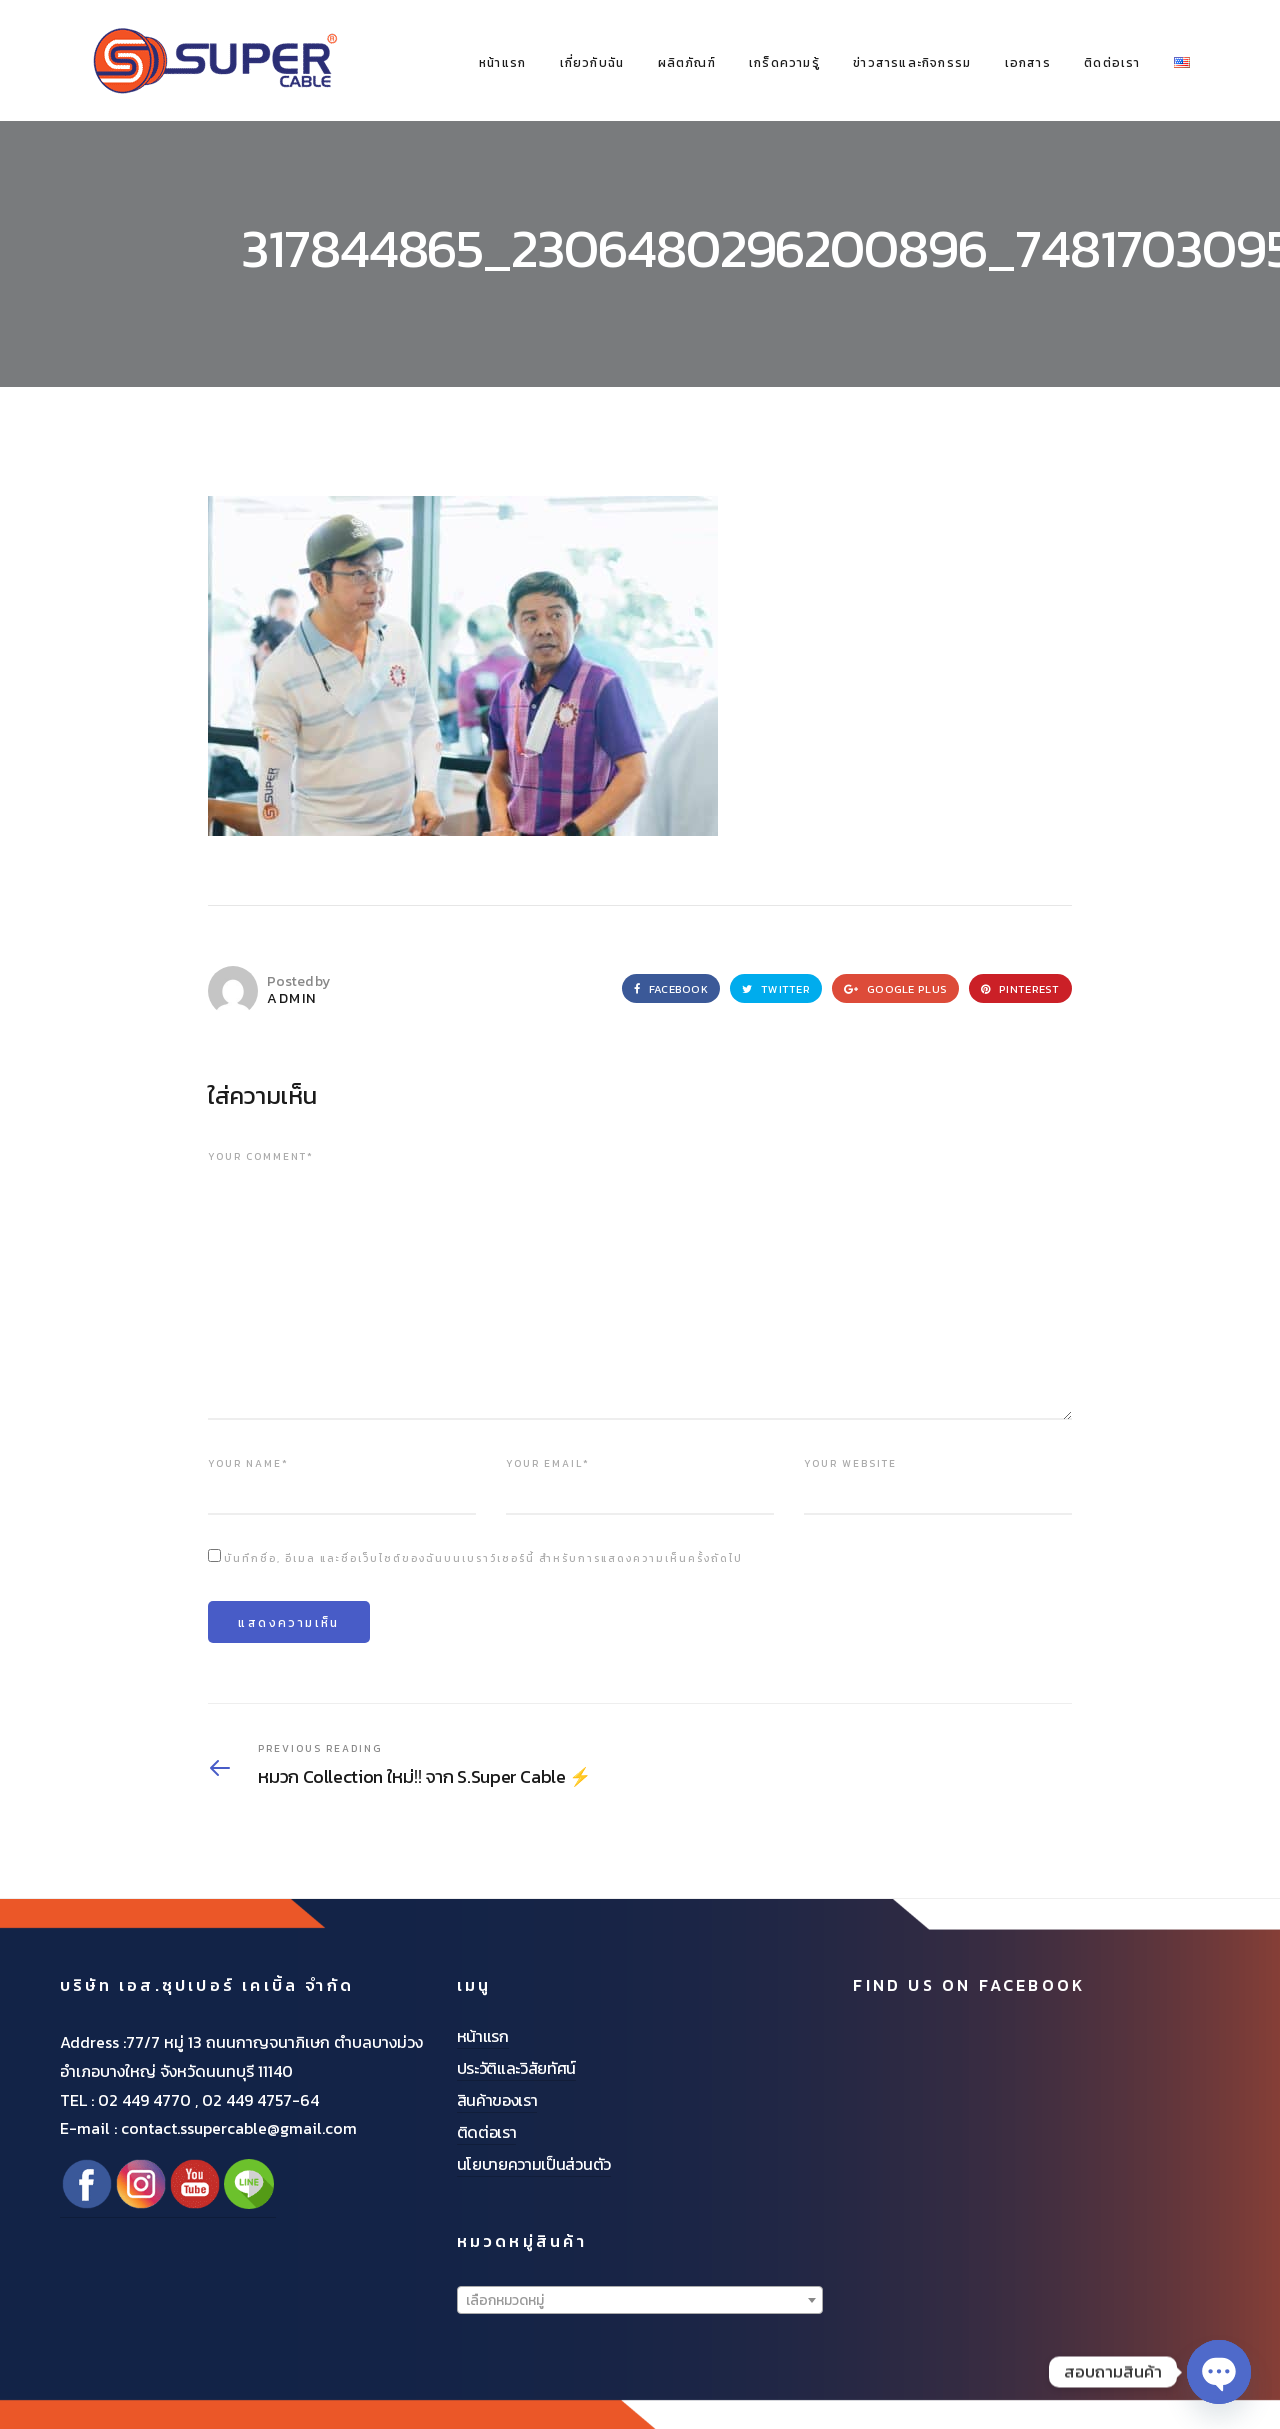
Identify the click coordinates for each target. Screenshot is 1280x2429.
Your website (850, 1463)
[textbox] (640, 2301)
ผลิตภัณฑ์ (687, 63)
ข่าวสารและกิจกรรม (912, 63)
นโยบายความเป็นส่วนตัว (534, 2164)
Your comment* (261, 1156)
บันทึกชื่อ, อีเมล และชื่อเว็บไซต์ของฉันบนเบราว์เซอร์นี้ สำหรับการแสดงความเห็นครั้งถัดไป (483, 1558)
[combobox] (640, 2300)
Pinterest (1020, 989)
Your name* (248, 1463)
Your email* (548, 1463)
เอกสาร (1028, 63)
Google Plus (895, 989)
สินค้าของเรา (497, 2100)
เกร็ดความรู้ (784, 63)
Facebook (671, 989)
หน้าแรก (502, 63)
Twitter (776, 989)
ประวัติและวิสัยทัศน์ (517, 2068)
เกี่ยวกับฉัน (592, 63)
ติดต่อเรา (1112, 63)
